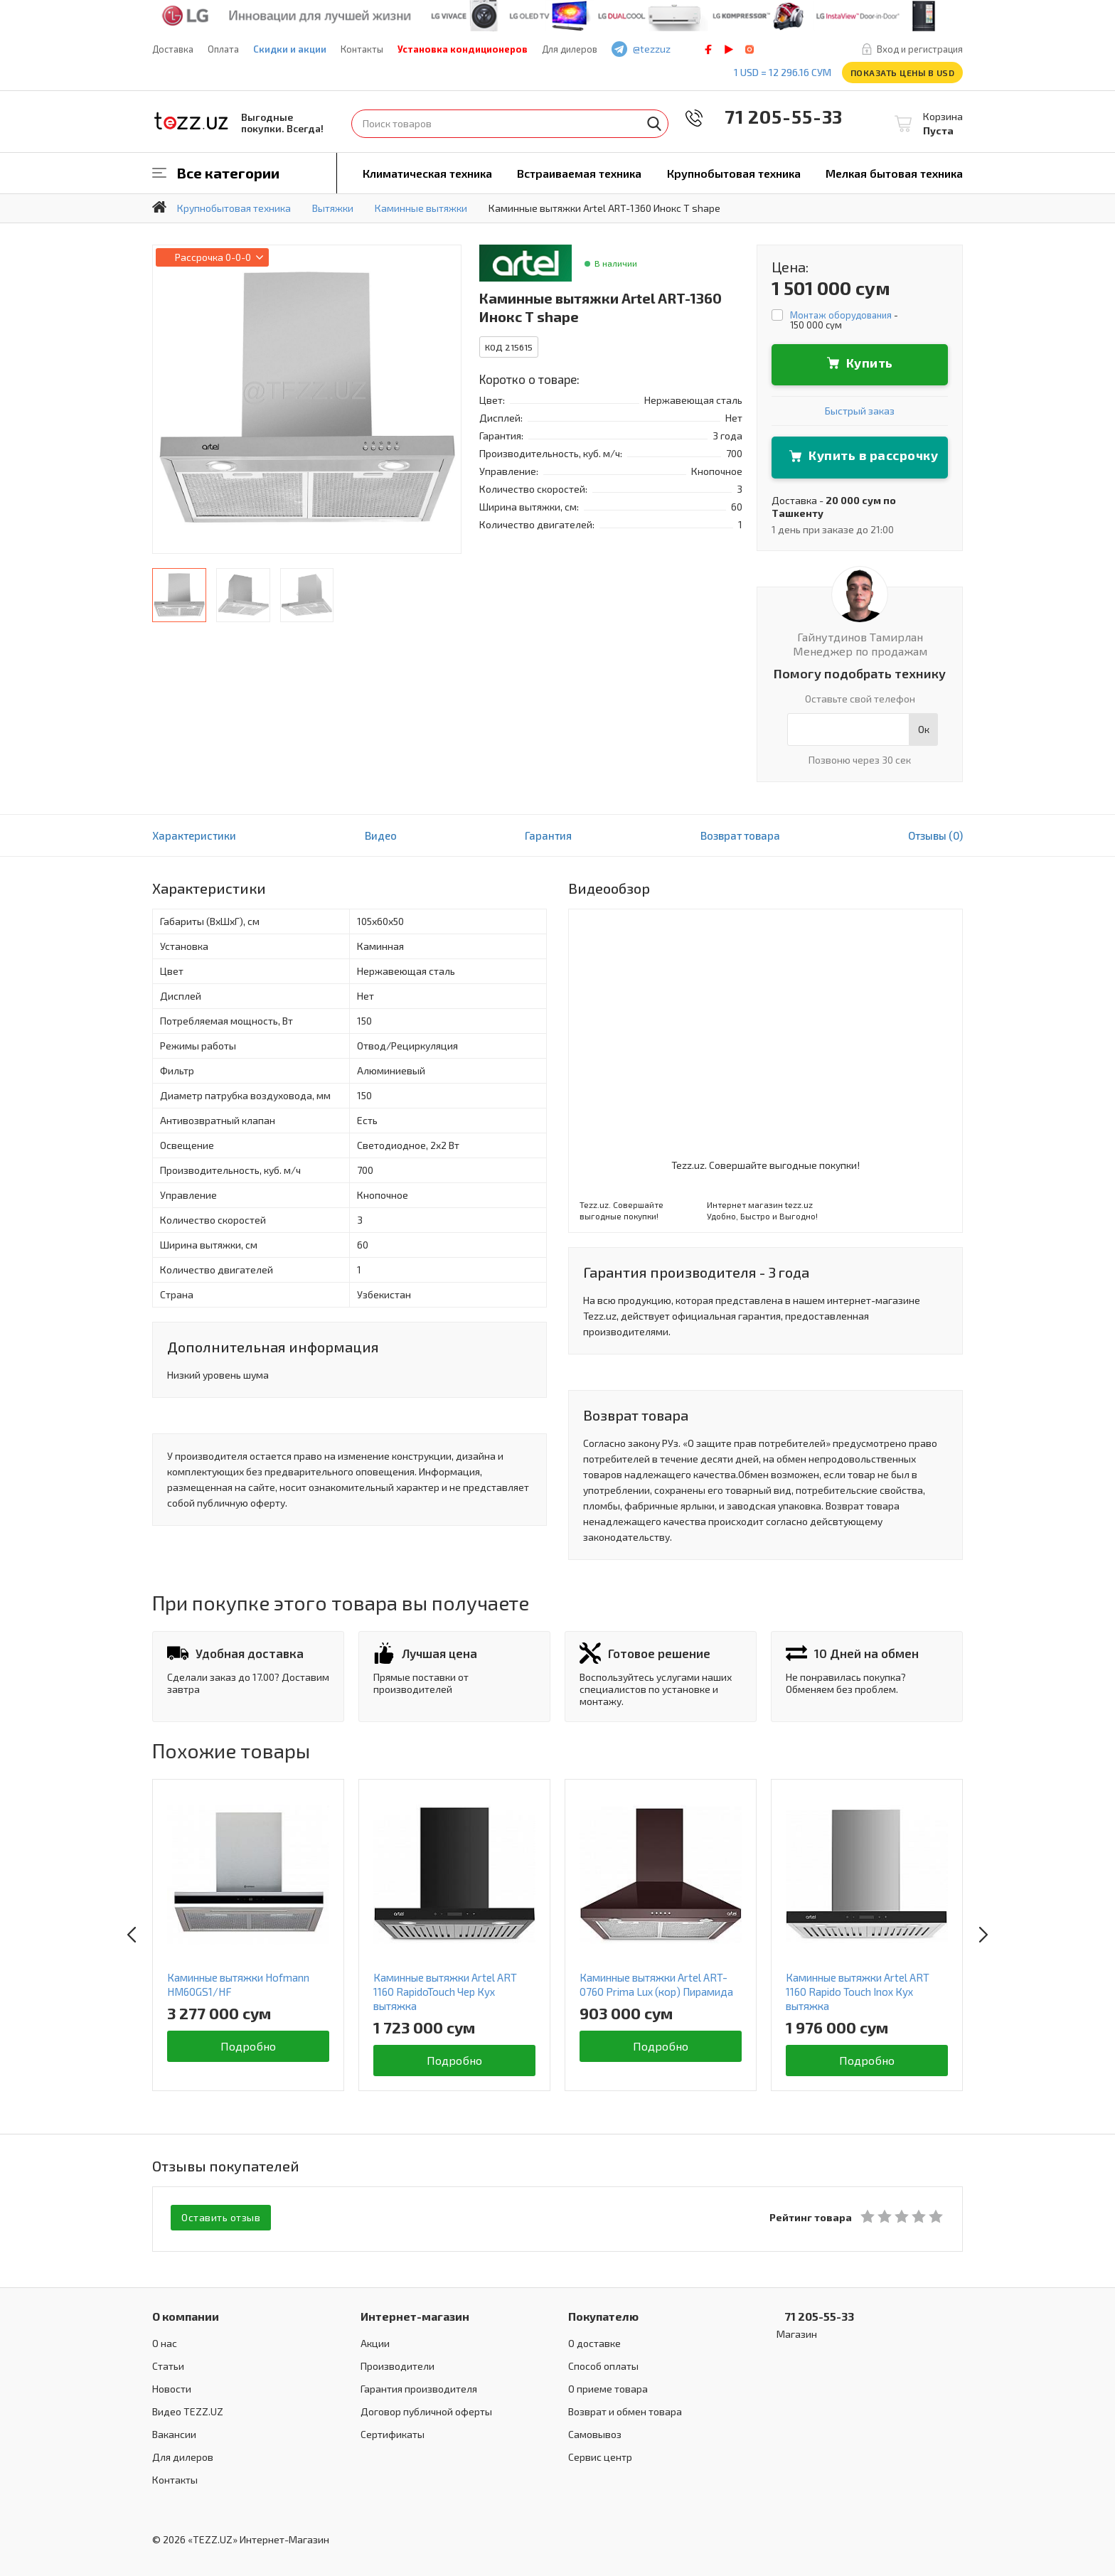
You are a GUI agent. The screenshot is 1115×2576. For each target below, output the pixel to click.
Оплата (223, 49)
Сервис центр (600, 2454)
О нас (164, 2340)
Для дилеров (569, 49)
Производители (397, 2363)
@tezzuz (652, 49)
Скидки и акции (289, 49)
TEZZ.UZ (191, 121)
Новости (171, 2386)
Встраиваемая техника (579, 173)
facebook (708, 49)
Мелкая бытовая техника (894, 173)
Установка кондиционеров (463, 49)
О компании (185, 2313)
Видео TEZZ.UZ (187, 2409)
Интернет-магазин (415, 2313)
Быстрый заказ (860, 411)
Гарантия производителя (419, 2386)
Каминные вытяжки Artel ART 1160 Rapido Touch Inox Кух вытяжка (857, 1991)
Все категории (228, 172)
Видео (381, 835)
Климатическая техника (427, 173)
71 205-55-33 (774, 116)
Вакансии (174, 2431)
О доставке (594, 2340)
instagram (749, 49)
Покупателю (603, 2313)
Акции (375, 2340)
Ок (923, 729)
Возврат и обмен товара (625, 2409)
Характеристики (194, 835)
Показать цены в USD (902, 73)
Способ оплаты (603, 2363)
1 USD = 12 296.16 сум (782, 72)
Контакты (362, 49)
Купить (869, 362)
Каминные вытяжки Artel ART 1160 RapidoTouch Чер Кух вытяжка (445, 1991)
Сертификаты (393, 2431)
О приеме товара (608, 2386)
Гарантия (548, 835)
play (729, 49)
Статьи (168, 2363)
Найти (654, 123)
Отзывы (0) (935, 835)
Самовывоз (594, 2431)
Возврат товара (740, 835)
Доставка (172, 49)
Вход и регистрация (920, 49)
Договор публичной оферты (426, 2409)
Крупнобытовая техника (734, 173)
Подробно (248, 2046)
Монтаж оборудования (841, 315)
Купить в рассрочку (873, 455)
